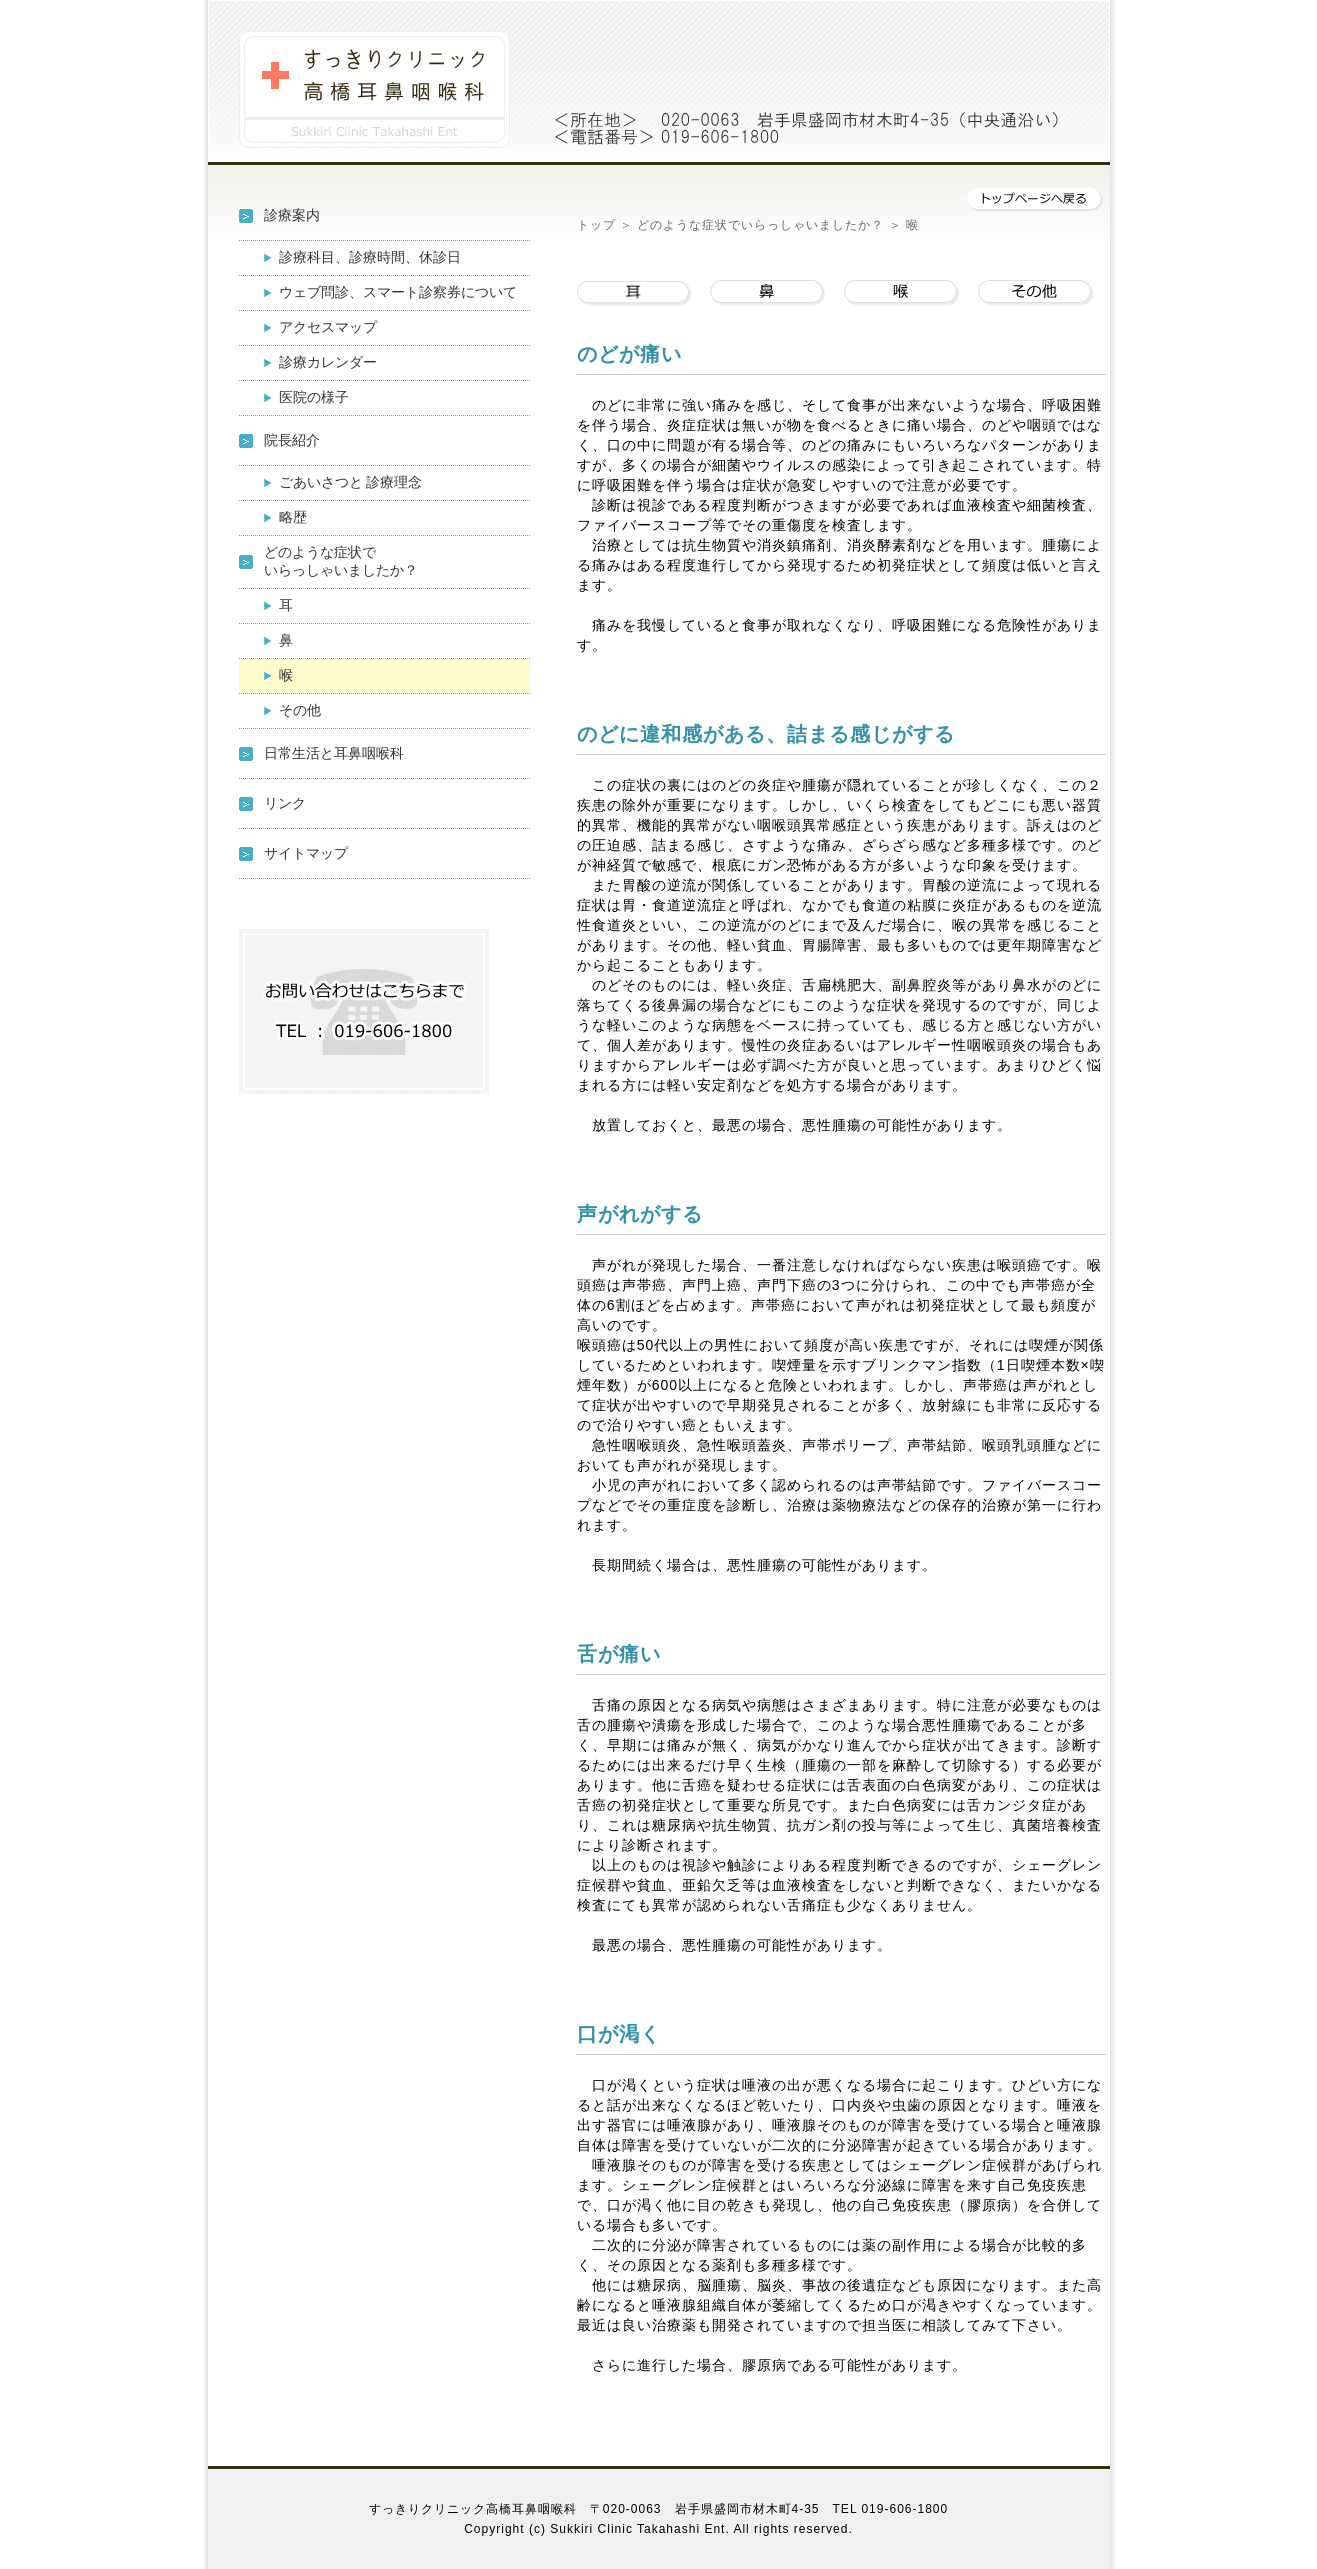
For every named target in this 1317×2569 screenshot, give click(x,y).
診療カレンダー (328, 362)
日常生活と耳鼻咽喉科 (334, 753)
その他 (307, 710)
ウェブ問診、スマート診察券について (398, 292)
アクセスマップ (328, 327)
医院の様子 (314, 397)
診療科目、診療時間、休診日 (370, 257)
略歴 (307, 517)
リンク (285, 803)
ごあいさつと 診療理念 (351, 482)
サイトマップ (306, 853)
